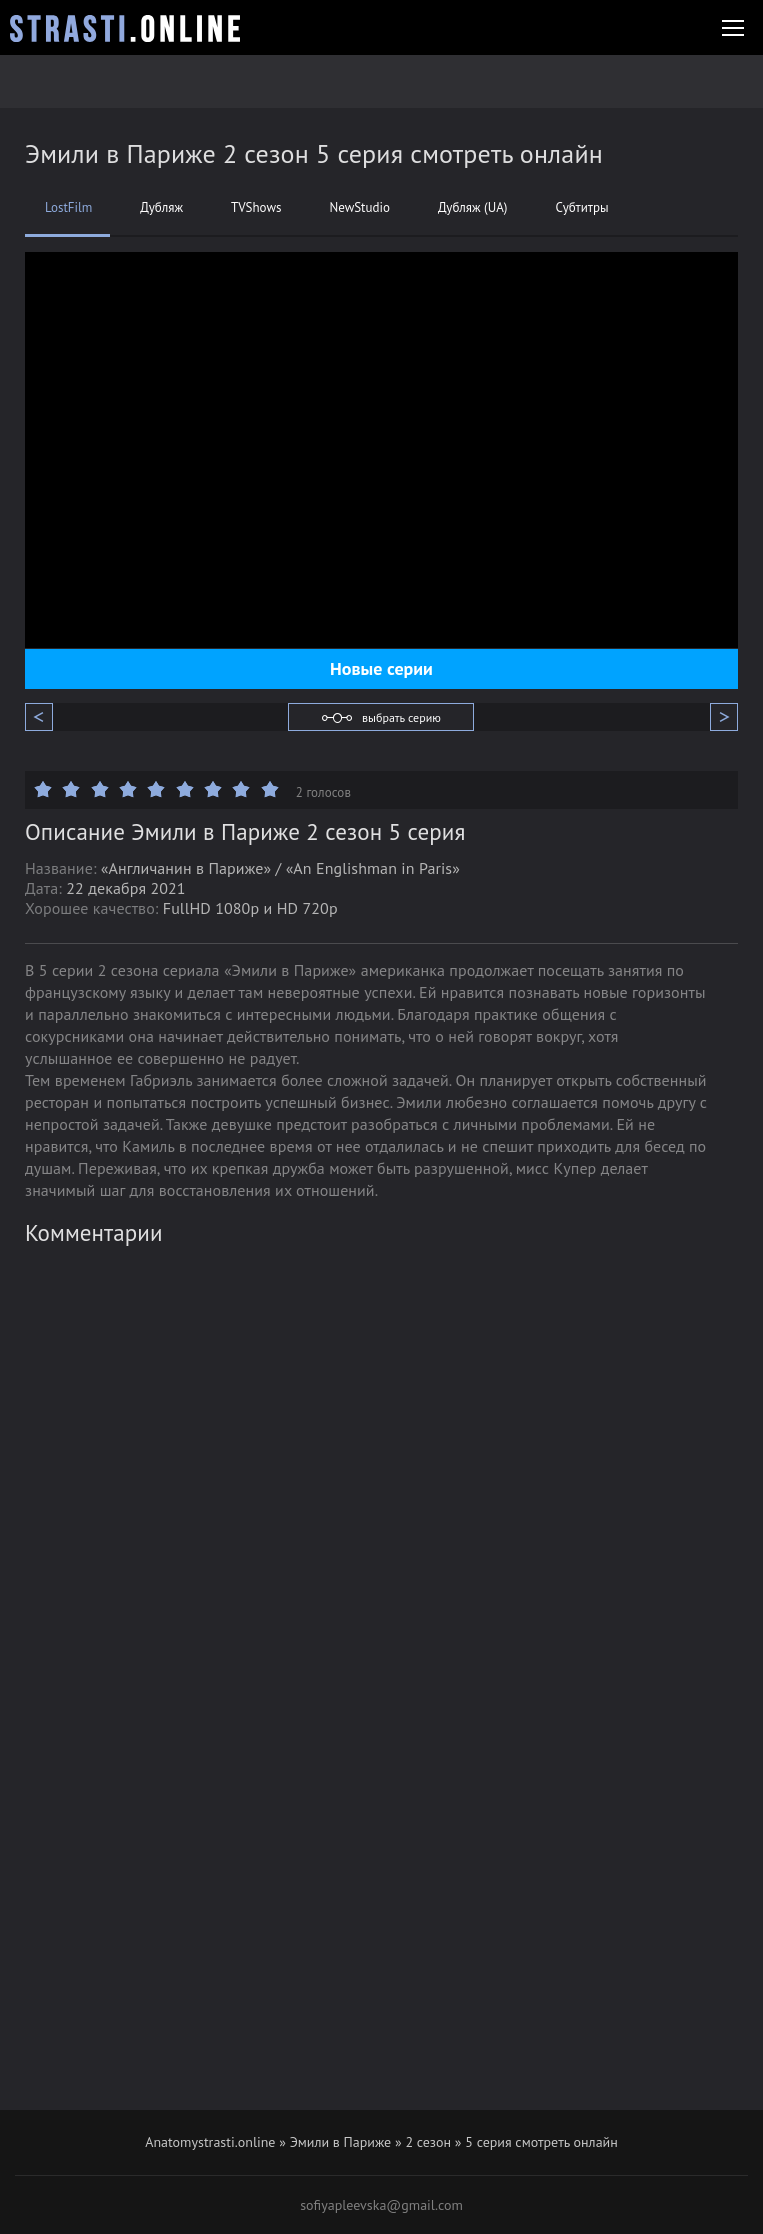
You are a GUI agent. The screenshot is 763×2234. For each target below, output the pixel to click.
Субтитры (581, 208)
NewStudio (359, 208)
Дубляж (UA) (472, 208)
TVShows (256, 208)
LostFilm (68, 208)
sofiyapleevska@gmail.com (381, 2205)
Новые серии (381, 668)
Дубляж (161, 208)
